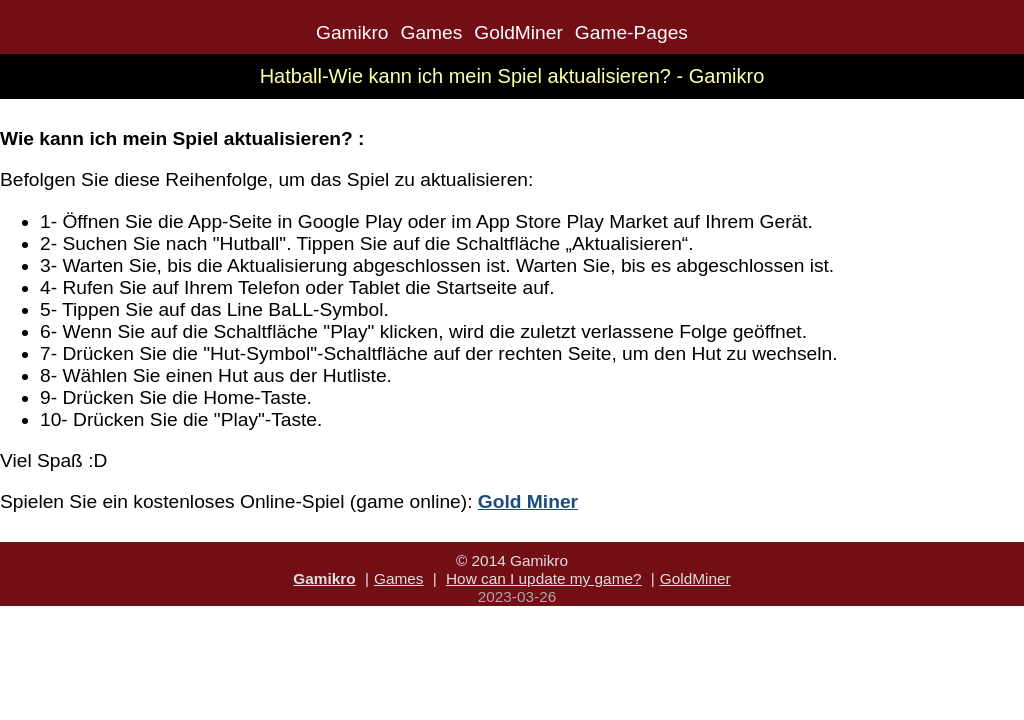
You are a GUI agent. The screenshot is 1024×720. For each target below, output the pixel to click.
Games (431, 32)
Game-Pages (631, 32)
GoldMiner (518, 32)
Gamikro (352, 32)
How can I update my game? (544, 578)
